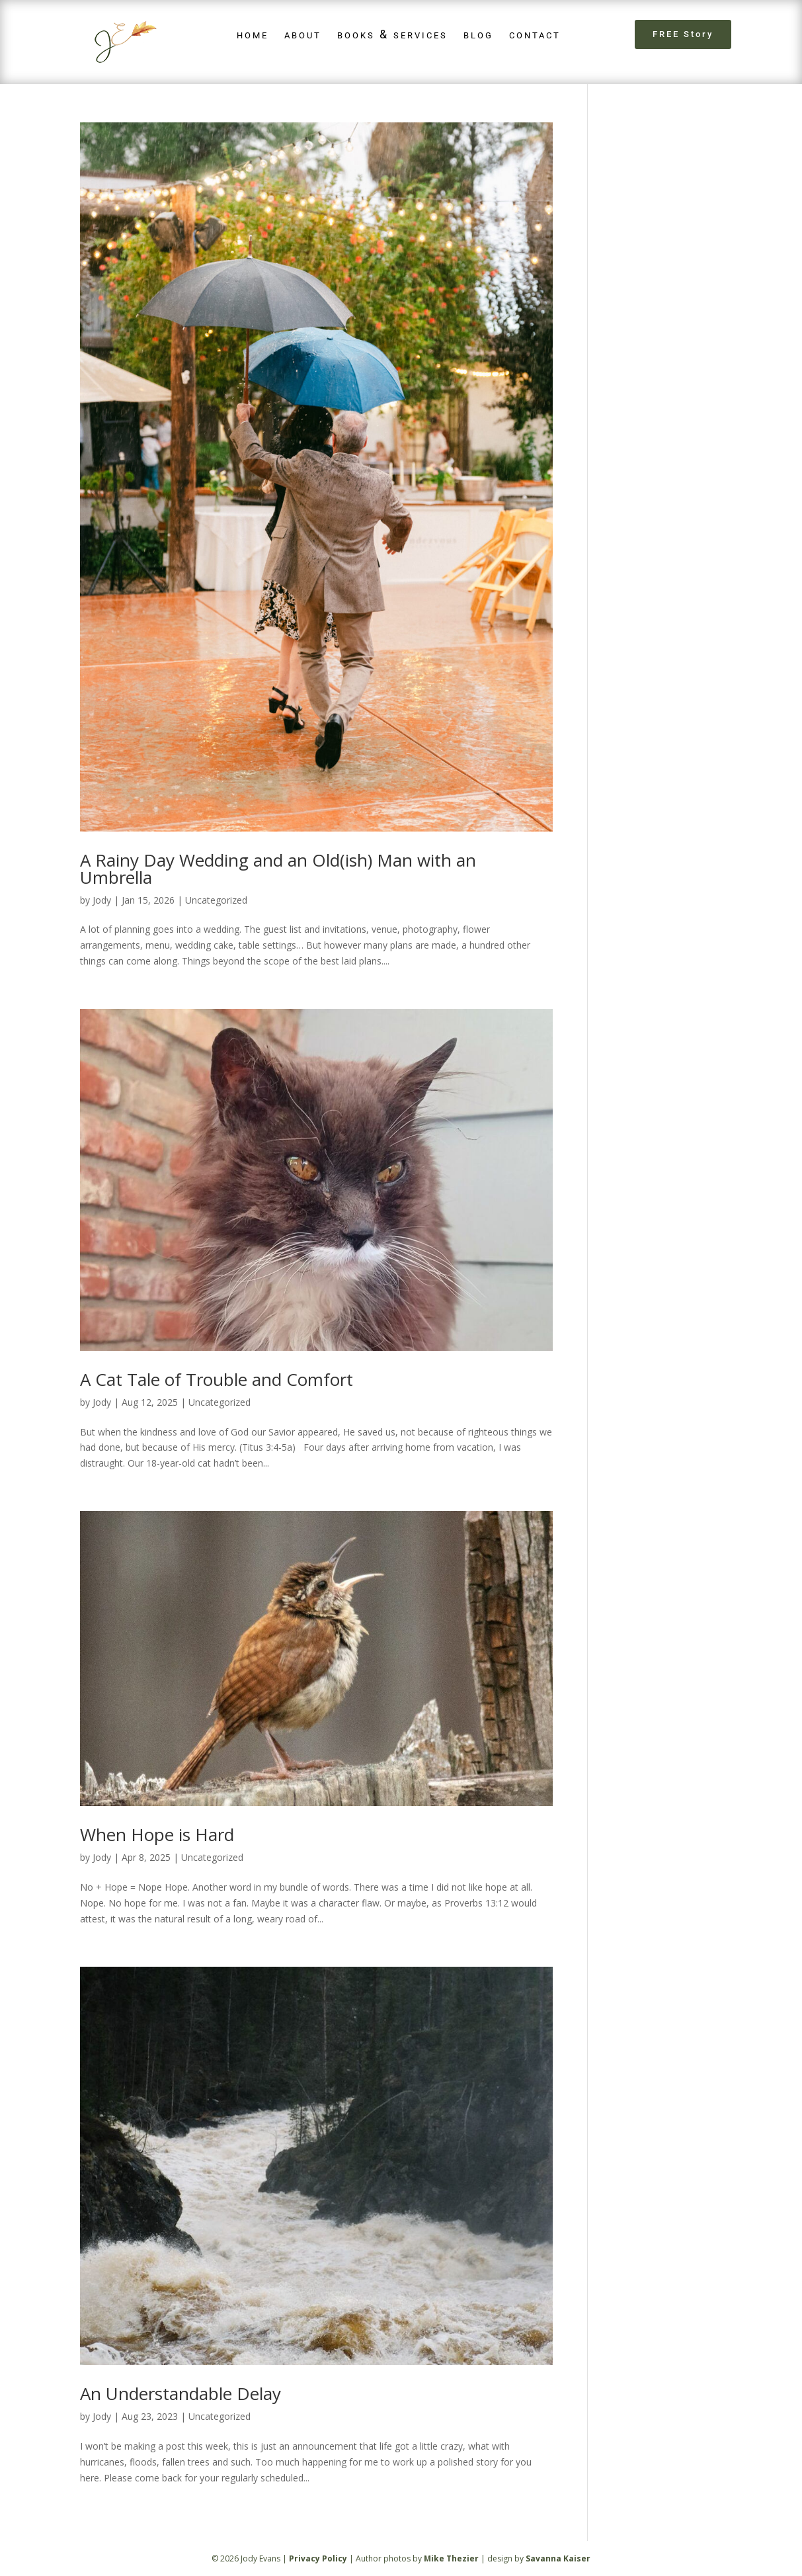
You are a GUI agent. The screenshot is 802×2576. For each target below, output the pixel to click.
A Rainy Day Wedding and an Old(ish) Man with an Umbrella (278, 868)
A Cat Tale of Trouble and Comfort (216, 1379)
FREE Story (683, 34)
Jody (102, 900)
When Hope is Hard (157, 1834)
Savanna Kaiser (558, 2558)
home (252, 34)
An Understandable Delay (180, 2393)
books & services (392, 34)
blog (478, 34)
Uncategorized (216, 900)
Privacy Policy (318, 2558)
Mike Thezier (451, 2558)
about (302, 34)
